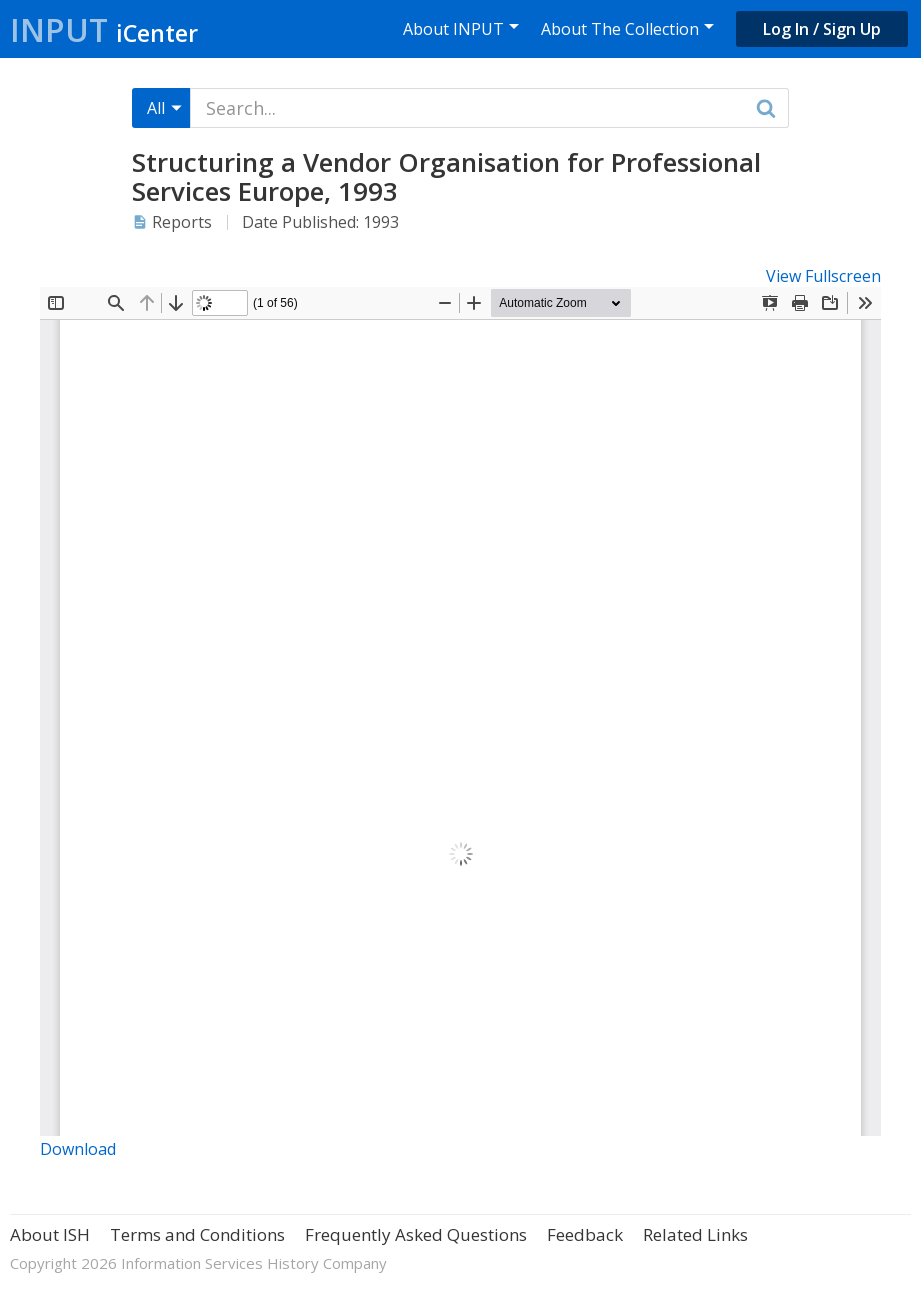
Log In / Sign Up (822, 29)
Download (78, 1149)
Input (104, 29)
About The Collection (620, 29)
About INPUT (453, 29)
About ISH (50, 1234)
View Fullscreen (823, 276)
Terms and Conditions (197, 1234)
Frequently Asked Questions (416, 1234)
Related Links (695, 1234)
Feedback (585, 1234)
